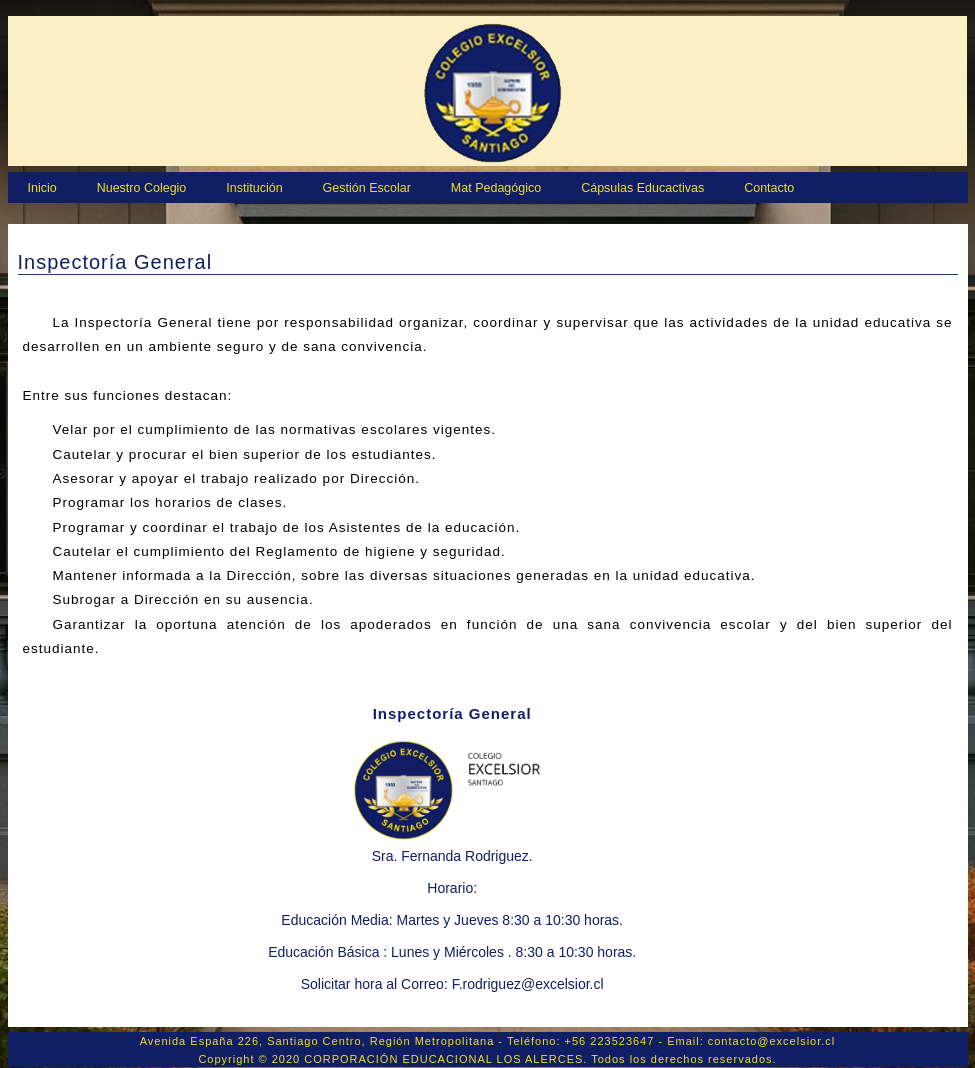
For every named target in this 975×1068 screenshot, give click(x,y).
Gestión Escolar (367, 188)
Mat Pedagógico (496, 188)
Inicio (42, 188)
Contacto (769, 188)
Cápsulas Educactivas (642, 188)
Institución (254, 188)
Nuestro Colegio (142, 188)
